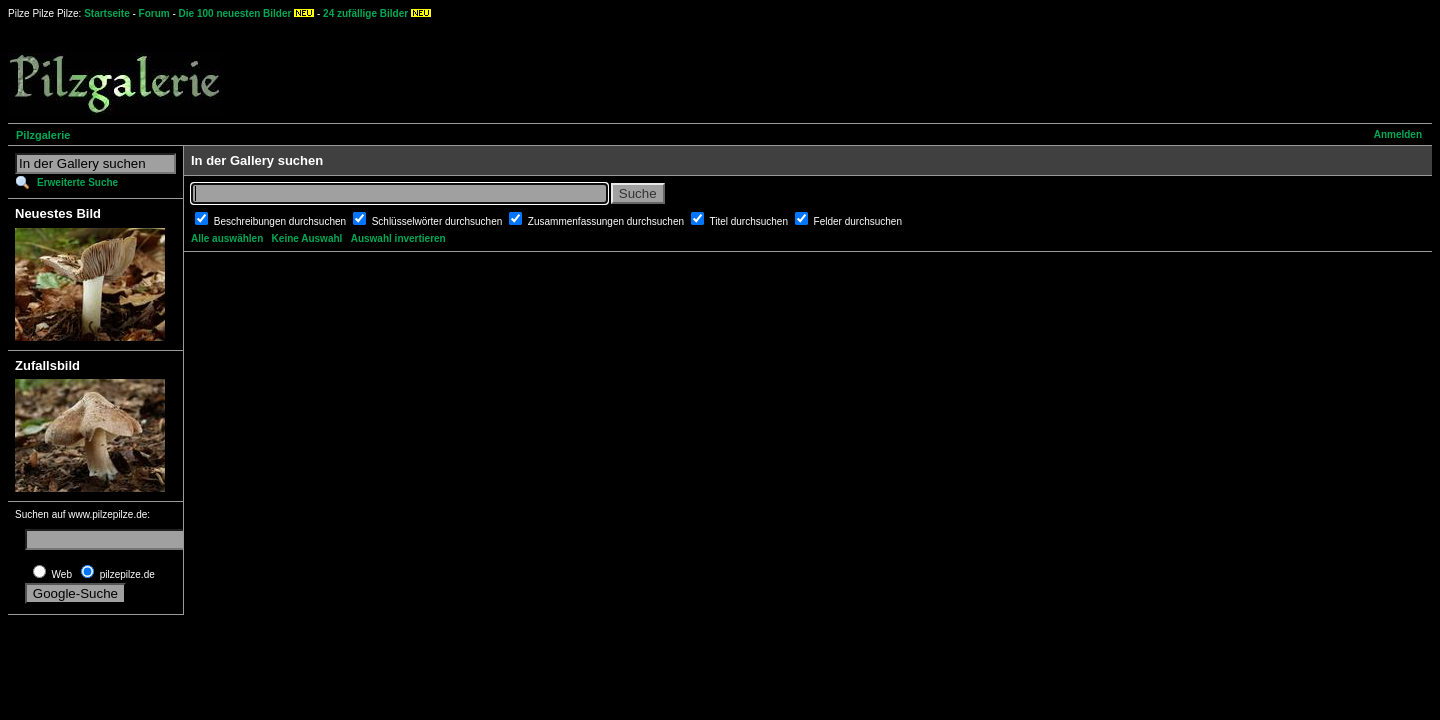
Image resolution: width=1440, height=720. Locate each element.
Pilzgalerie (43, 135)
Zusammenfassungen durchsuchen (607, 221)
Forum (154, 13)
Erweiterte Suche (77, 182)
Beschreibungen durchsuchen (281, 221)
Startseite (107, 13)
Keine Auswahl (307, 238)
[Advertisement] (741, 70)
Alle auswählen (227, 238)
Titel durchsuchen (749, 221)
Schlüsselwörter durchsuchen (438, 221)
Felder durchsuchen (858, 221)
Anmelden (1398, 134)
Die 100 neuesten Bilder (235, 13)
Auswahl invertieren (398, 238)
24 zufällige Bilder (365, 13)
